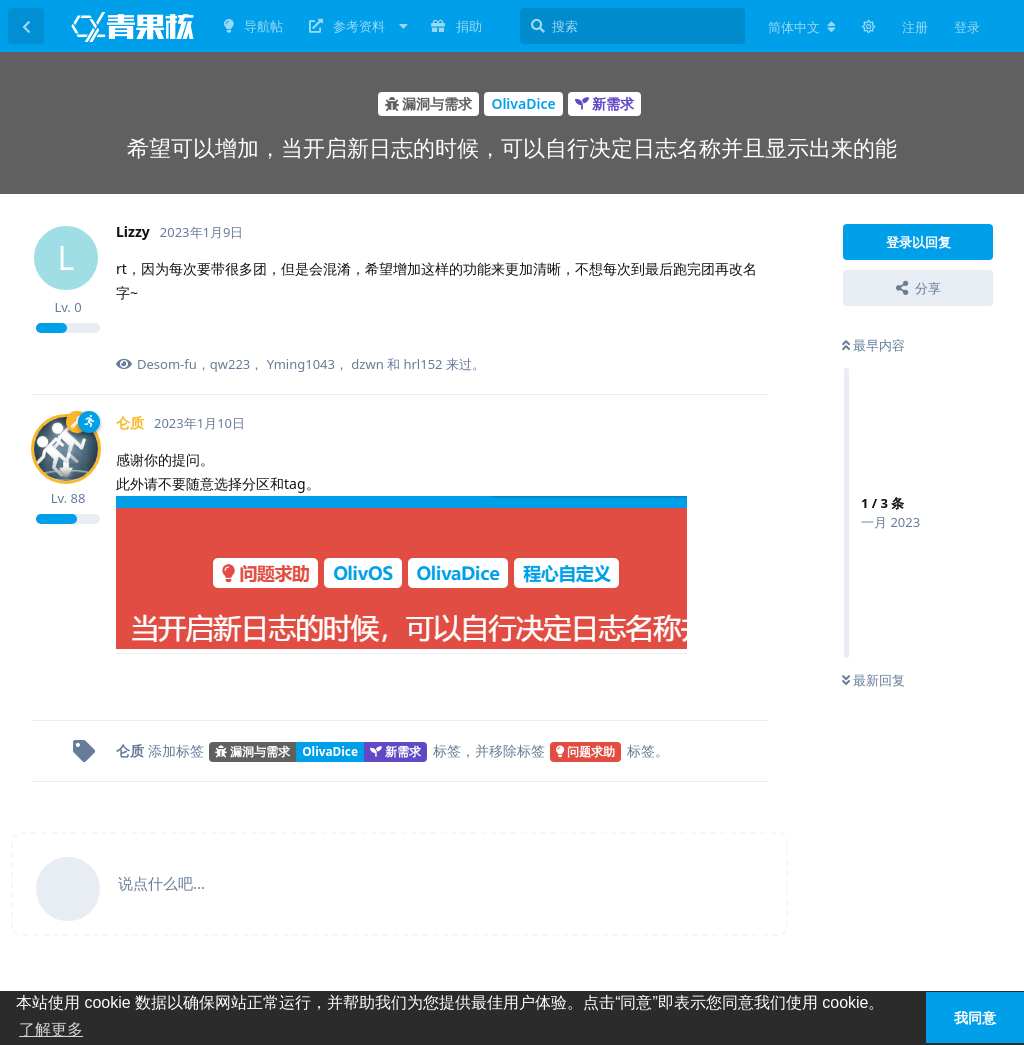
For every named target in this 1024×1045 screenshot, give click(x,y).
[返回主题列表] (26, 26)
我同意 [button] (975, 1018)
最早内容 (873, 345)
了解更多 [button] (51, 1029)
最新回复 (873, 680)
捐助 (456, 26)
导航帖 (253, 26)
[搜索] (632, 26)
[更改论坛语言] (802, 27)
